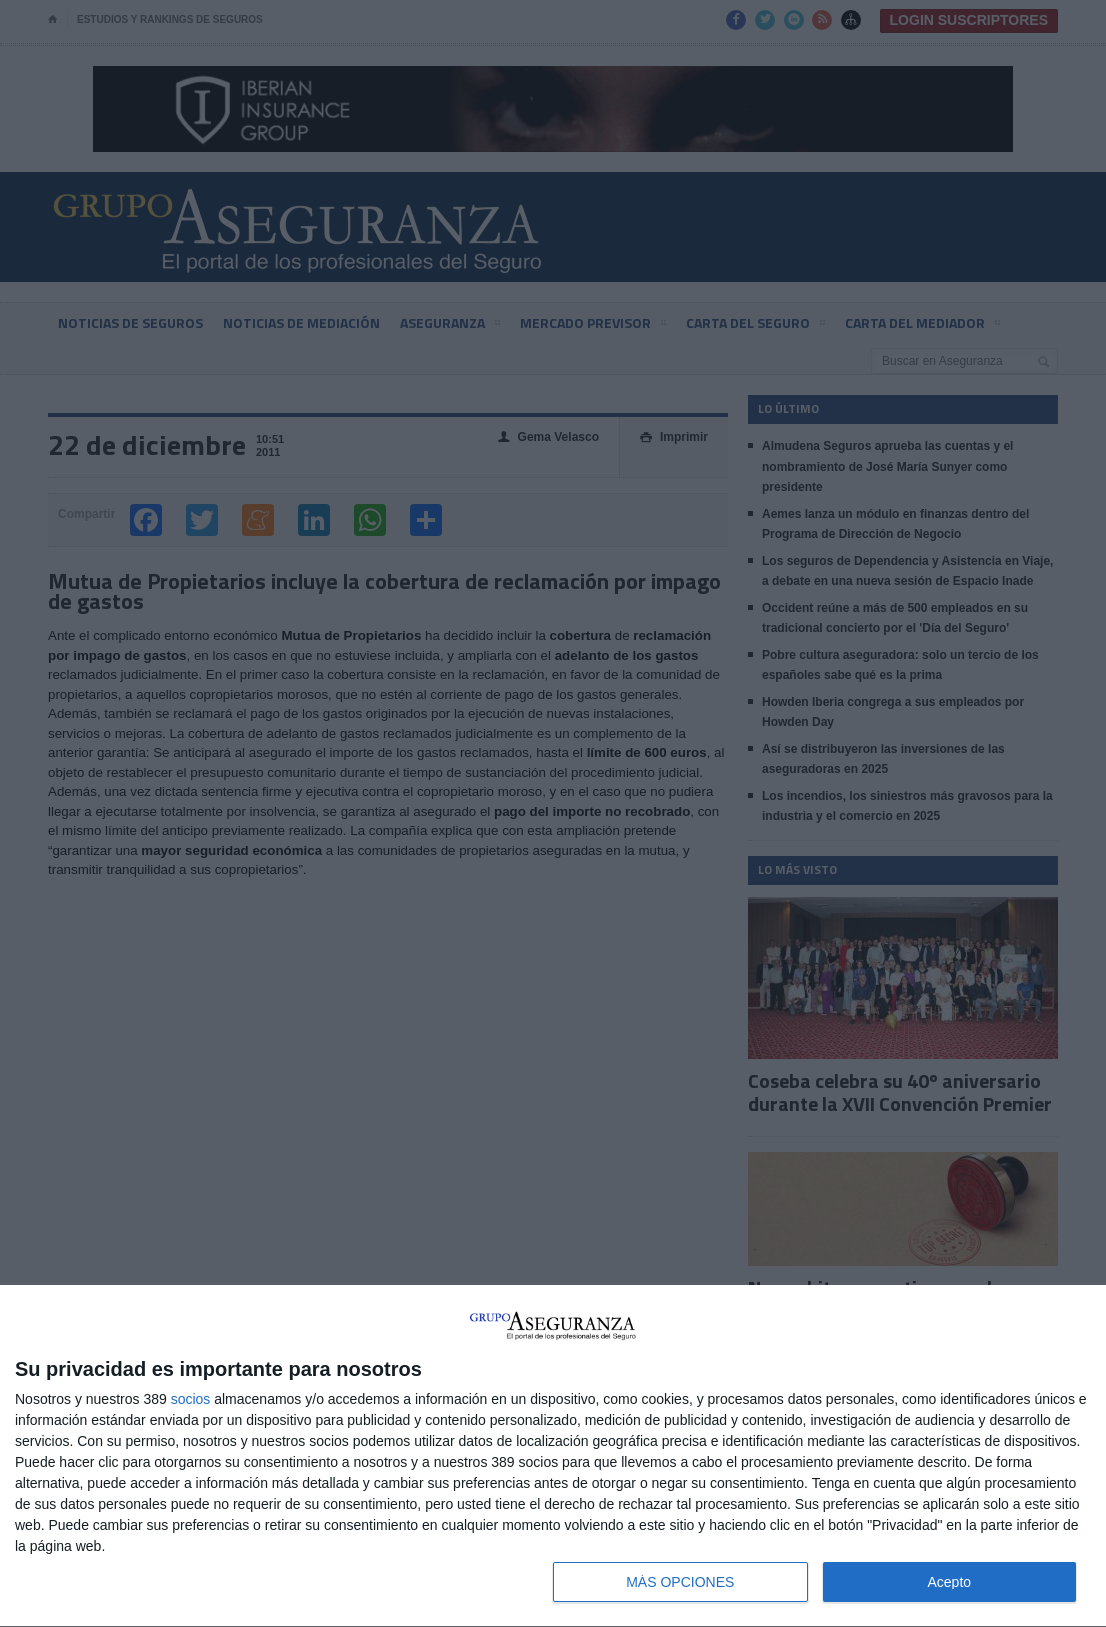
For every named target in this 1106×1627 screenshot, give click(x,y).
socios (191, 1399)
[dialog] (553, 1456)
